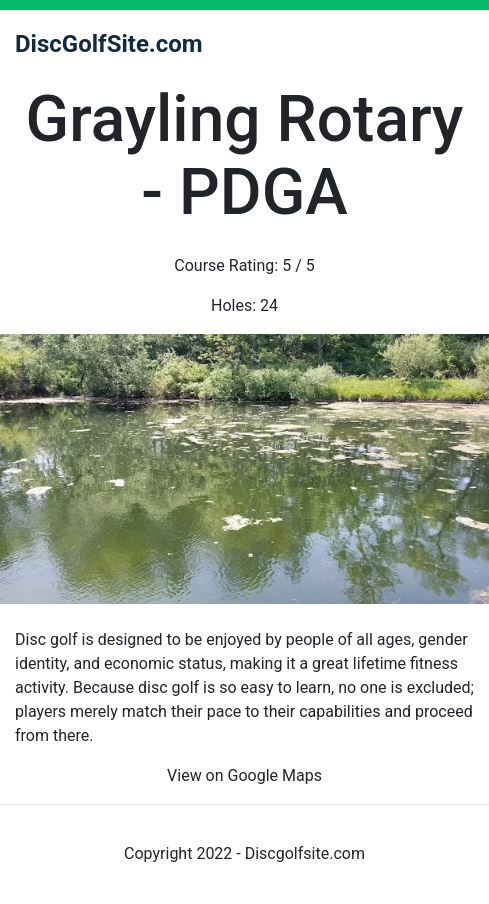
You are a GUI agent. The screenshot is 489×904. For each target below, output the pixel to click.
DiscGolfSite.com (109, 44)
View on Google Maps (244, 775)
